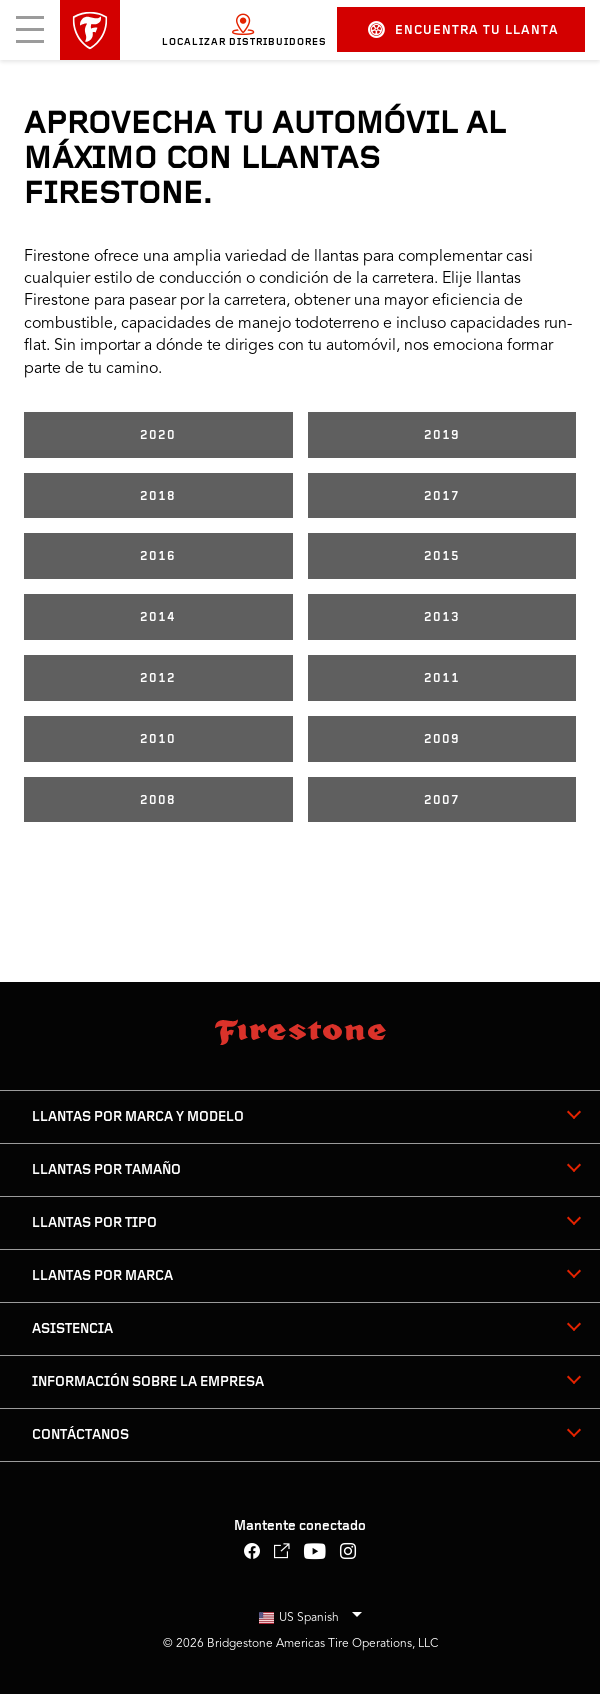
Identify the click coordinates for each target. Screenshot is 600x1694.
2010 (158, 739)
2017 (442, 496)
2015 (442, 556)
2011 (442, 678)
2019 (442, 435)
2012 (158, 678)
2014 (158, 617)
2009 (442, 739)
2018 (158, 496)
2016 (158, 556)
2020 (158, 435)
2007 (442, 800)
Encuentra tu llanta (463, 29)
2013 (442, 617)
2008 (158, 800)
